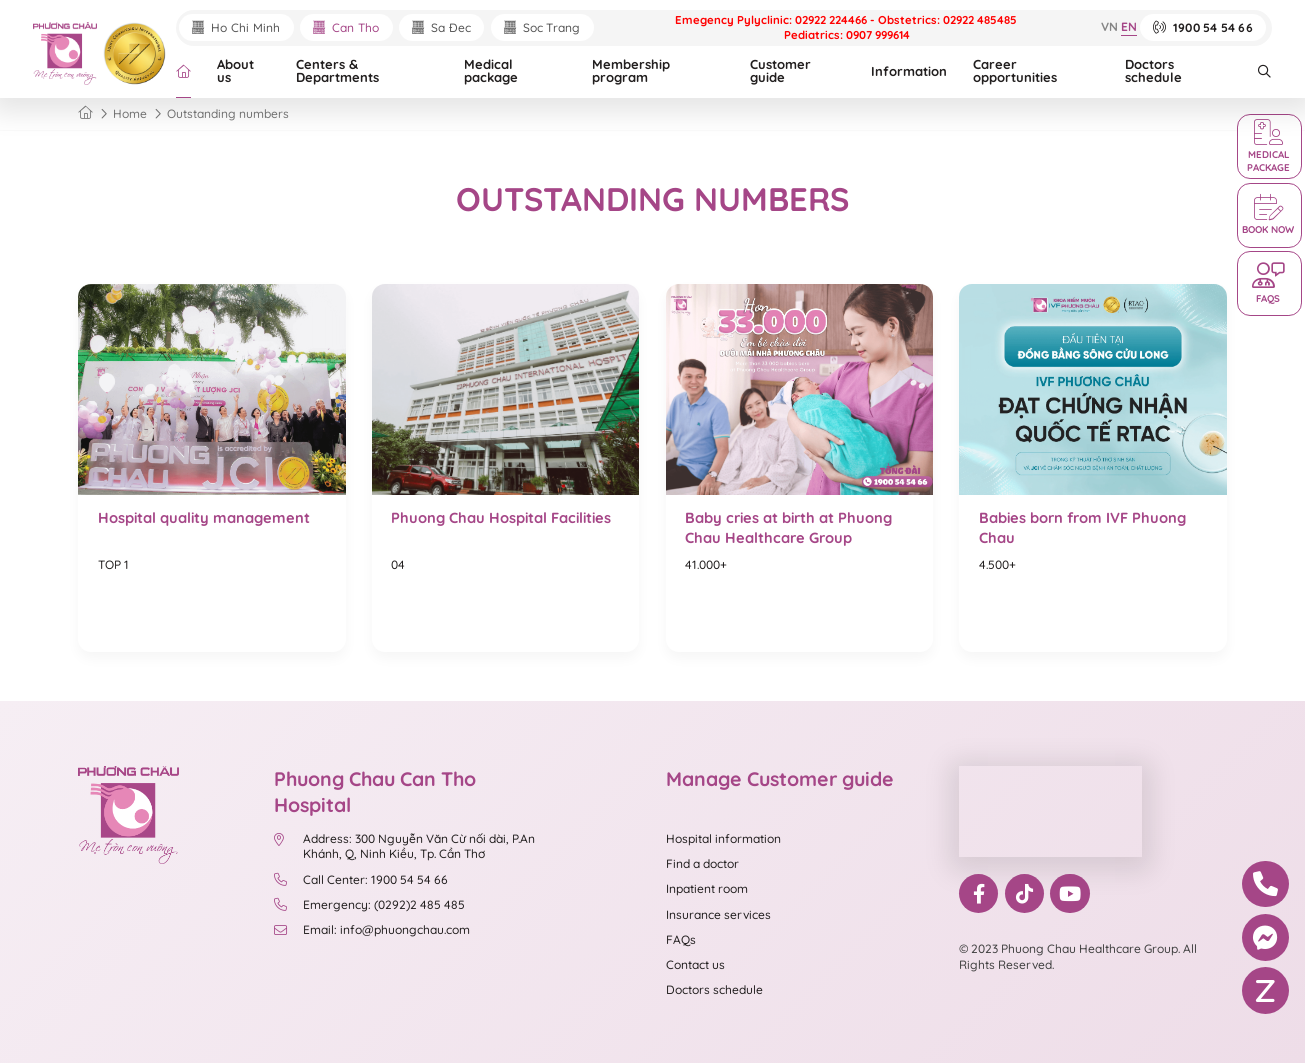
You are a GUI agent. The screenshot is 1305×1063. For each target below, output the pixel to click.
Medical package (491, 70)
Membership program (631, 70)
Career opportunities (1015, 70)
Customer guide (780, 70)
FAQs (681, 939)
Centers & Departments (337, 70)
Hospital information (723, 838)
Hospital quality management (204, 517)
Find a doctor (702, 863)
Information (909, 71)
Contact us (695, 964)
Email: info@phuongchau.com (372, 929)
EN (1129, 27)
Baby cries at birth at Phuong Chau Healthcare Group (788, 527)
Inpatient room (707, 888)
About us (235, 70)
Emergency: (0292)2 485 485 (369, 904)
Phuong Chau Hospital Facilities (501, 517)
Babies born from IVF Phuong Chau (1082, 527)
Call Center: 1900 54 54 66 (361, 879)
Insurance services (718, 914)
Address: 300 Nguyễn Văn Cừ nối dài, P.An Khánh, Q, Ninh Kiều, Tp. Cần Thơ (404, 846)
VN (1109, 27)
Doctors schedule (1153, 70)
